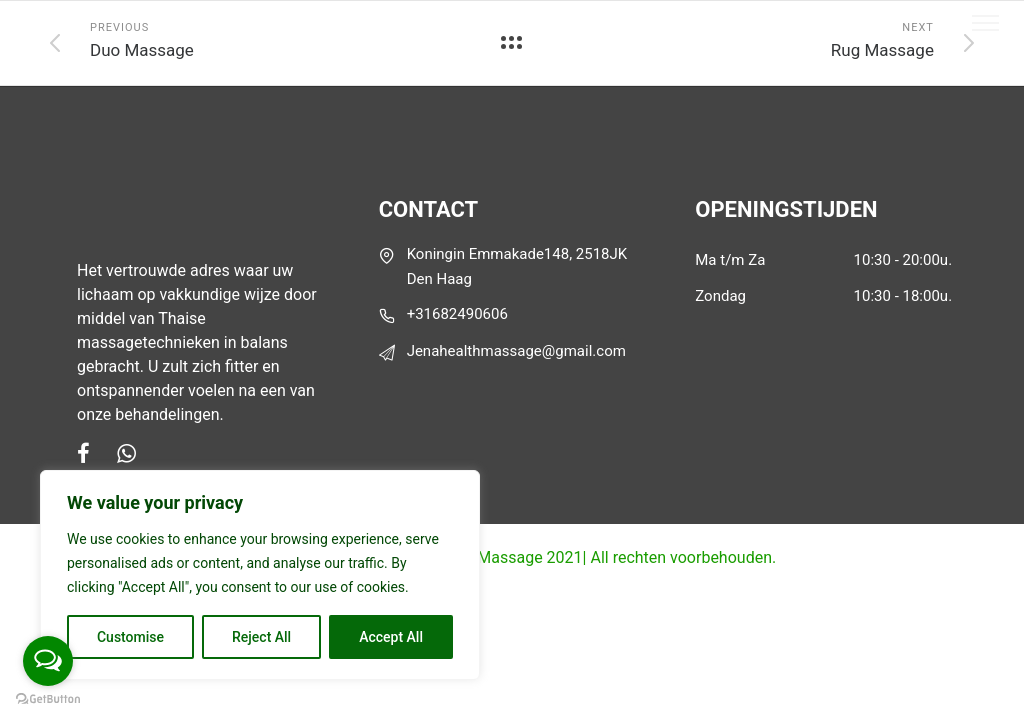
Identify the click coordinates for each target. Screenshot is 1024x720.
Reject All (261, 637)
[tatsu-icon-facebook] (89, 453)
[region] (260, 575)
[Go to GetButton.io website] (48, 699)
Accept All (391, 637)
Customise (130, 637)
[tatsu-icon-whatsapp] (126, 453)
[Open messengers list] (48, 661)
